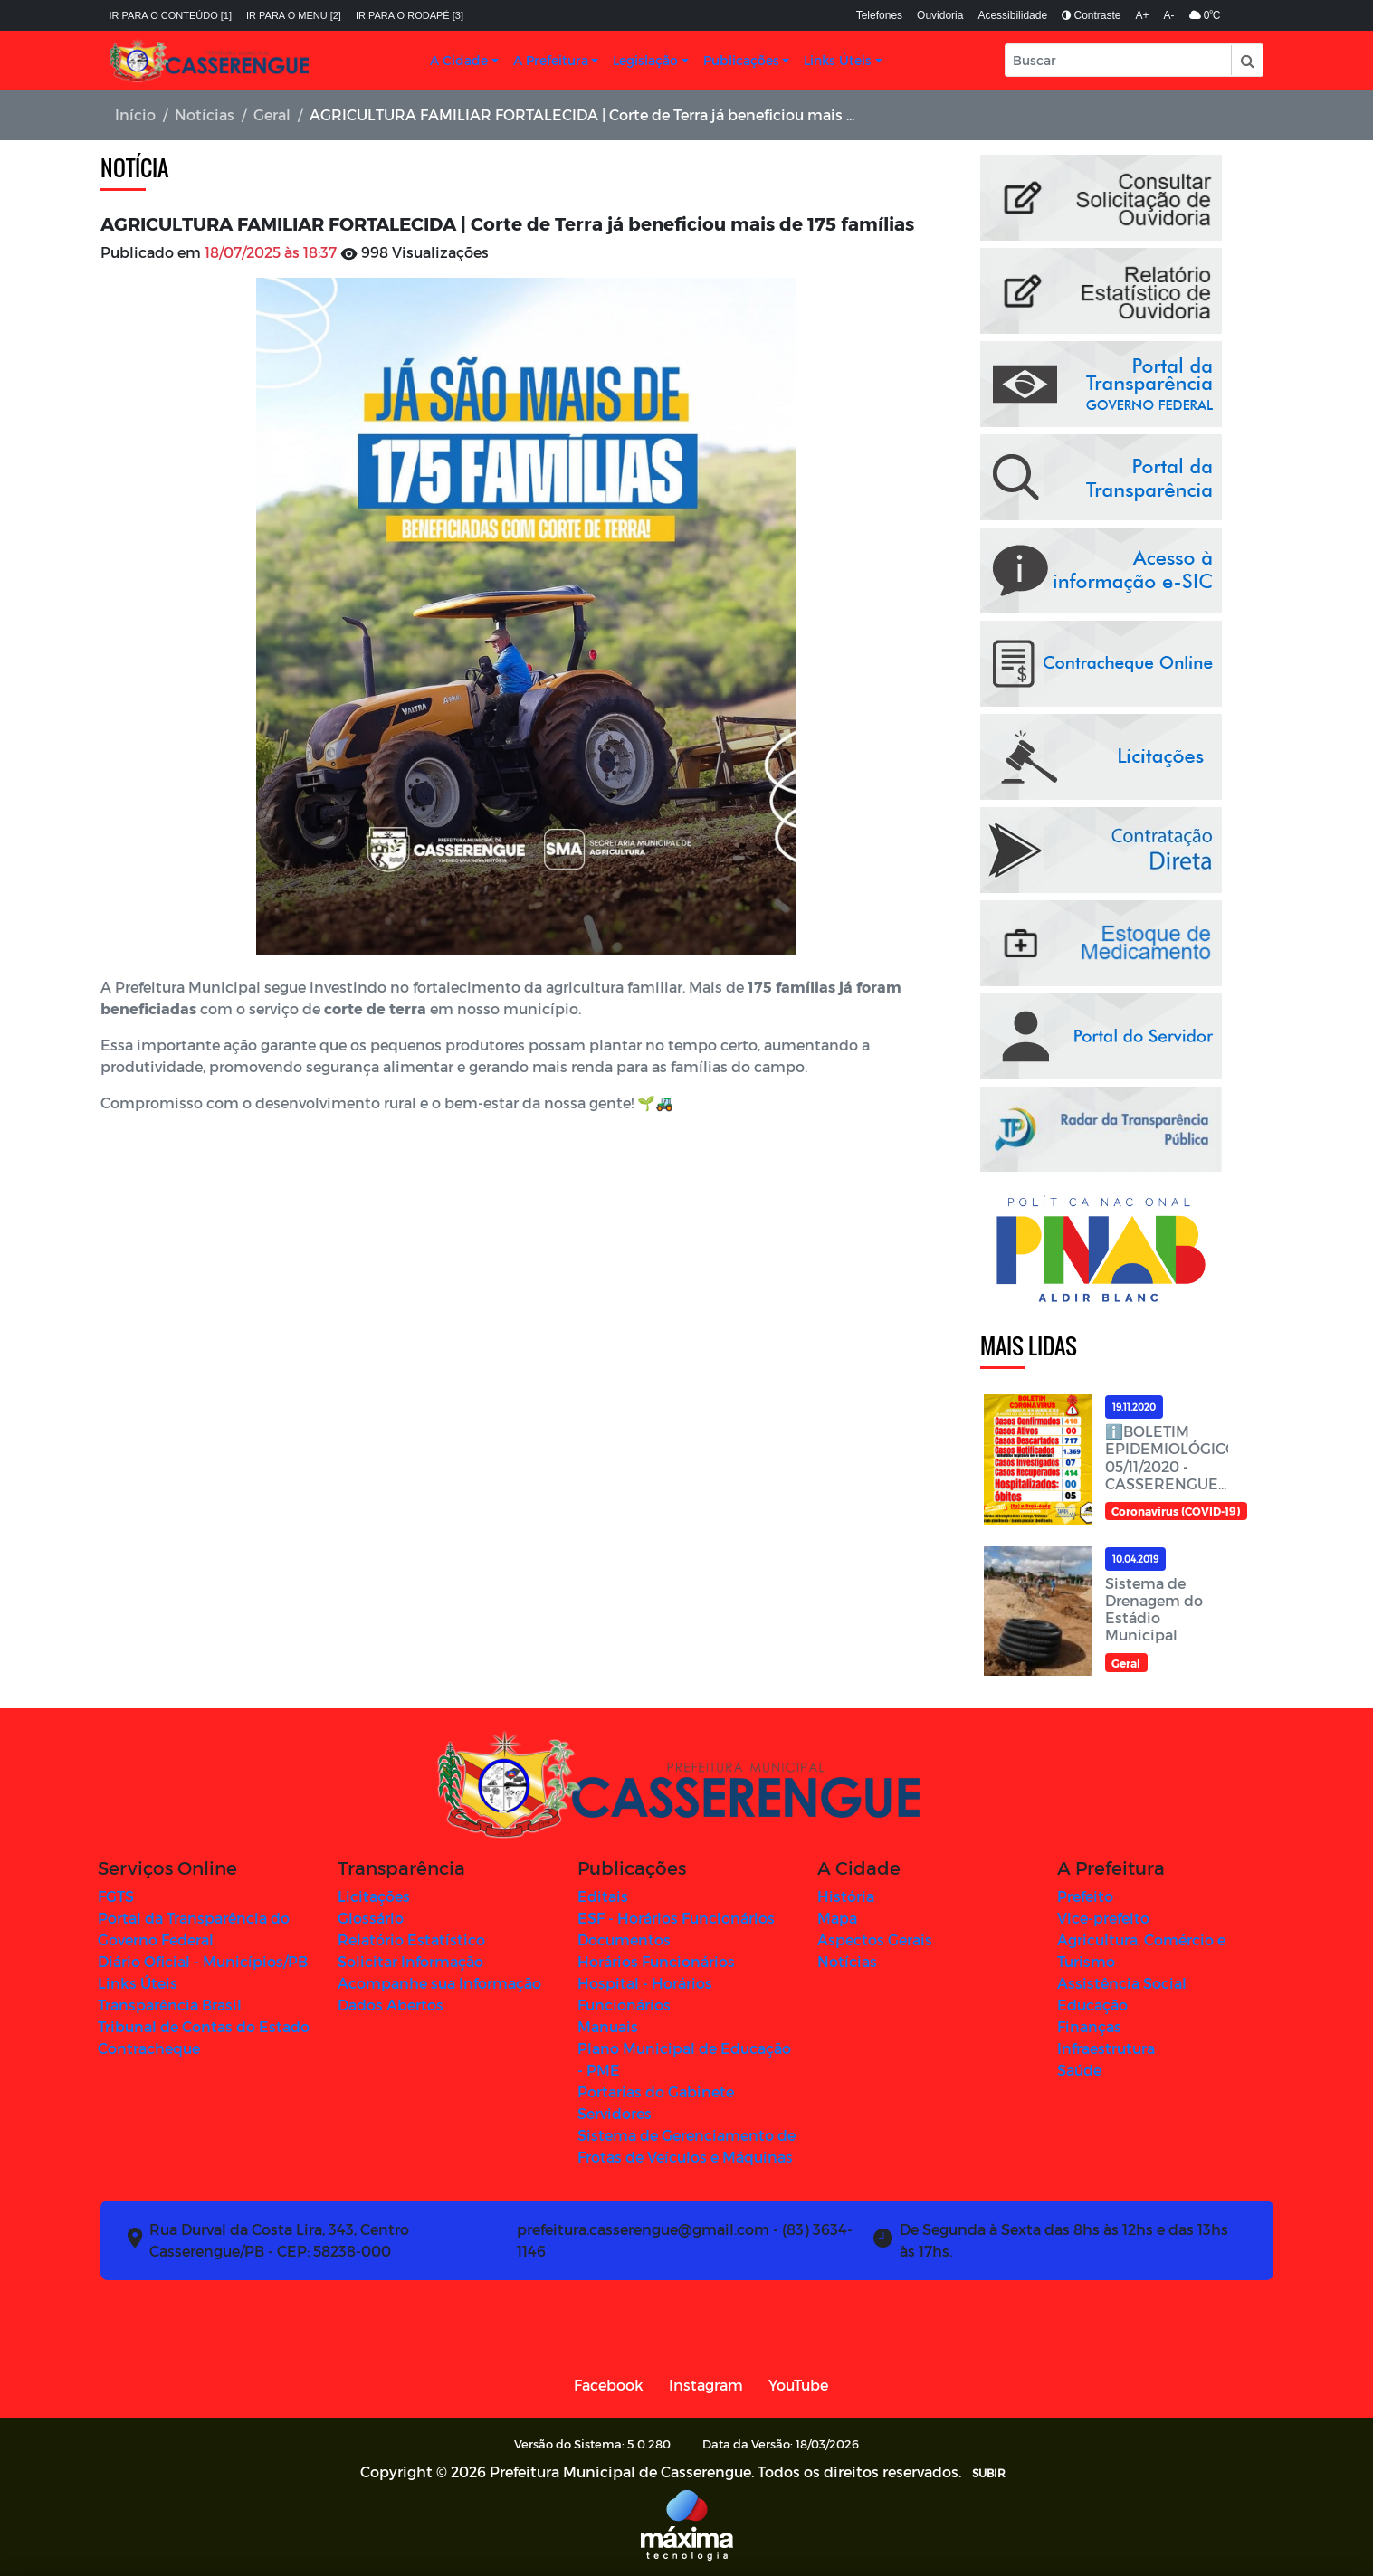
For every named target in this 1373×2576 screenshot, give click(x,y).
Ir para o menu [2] (293, 15)
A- (1169, 15)
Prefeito (1085, 1896)
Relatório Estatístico (411, 1939)
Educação (1092, 2004)
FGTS (116, 1896)
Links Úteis (838, 60)
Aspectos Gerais (874, 1939)
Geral (272, 114)
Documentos (624, 1939)
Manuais (607, 2026)
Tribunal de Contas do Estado (204, 2026)
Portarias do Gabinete (655, 2091)
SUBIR (989, 2473)
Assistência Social (1122, 1982)
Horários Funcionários (656, 1961)
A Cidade (459, 60)
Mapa (837, 1917)
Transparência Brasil (170, 2004)
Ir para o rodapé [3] (409, 15)
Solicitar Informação (410, 1961)
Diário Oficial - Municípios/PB (203, 1961)
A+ (1142, 15)
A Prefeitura (550, 60)
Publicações (741, 60)
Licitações (374, 1896)
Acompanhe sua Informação (439, 1982)
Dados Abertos (390, 2004)
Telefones (879, 15)
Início (135, 114)
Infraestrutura (1106, 2048)
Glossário (371, 1917)
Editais (602, 1896)
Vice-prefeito (1103, 1917)
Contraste (1091, 15)
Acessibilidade (1012, 15)
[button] (1246, 60)
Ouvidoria (940, 15)
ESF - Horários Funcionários (676, 1917)
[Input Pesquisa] (1119, 60)
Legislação (645, 60)
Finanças (1089, 2026)
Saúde (1079, 2069)
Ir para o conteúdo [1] (171, 15)
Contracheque (149, 2048)
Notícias (204, 114)
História (845, 1896)
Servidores (614, 2113)
